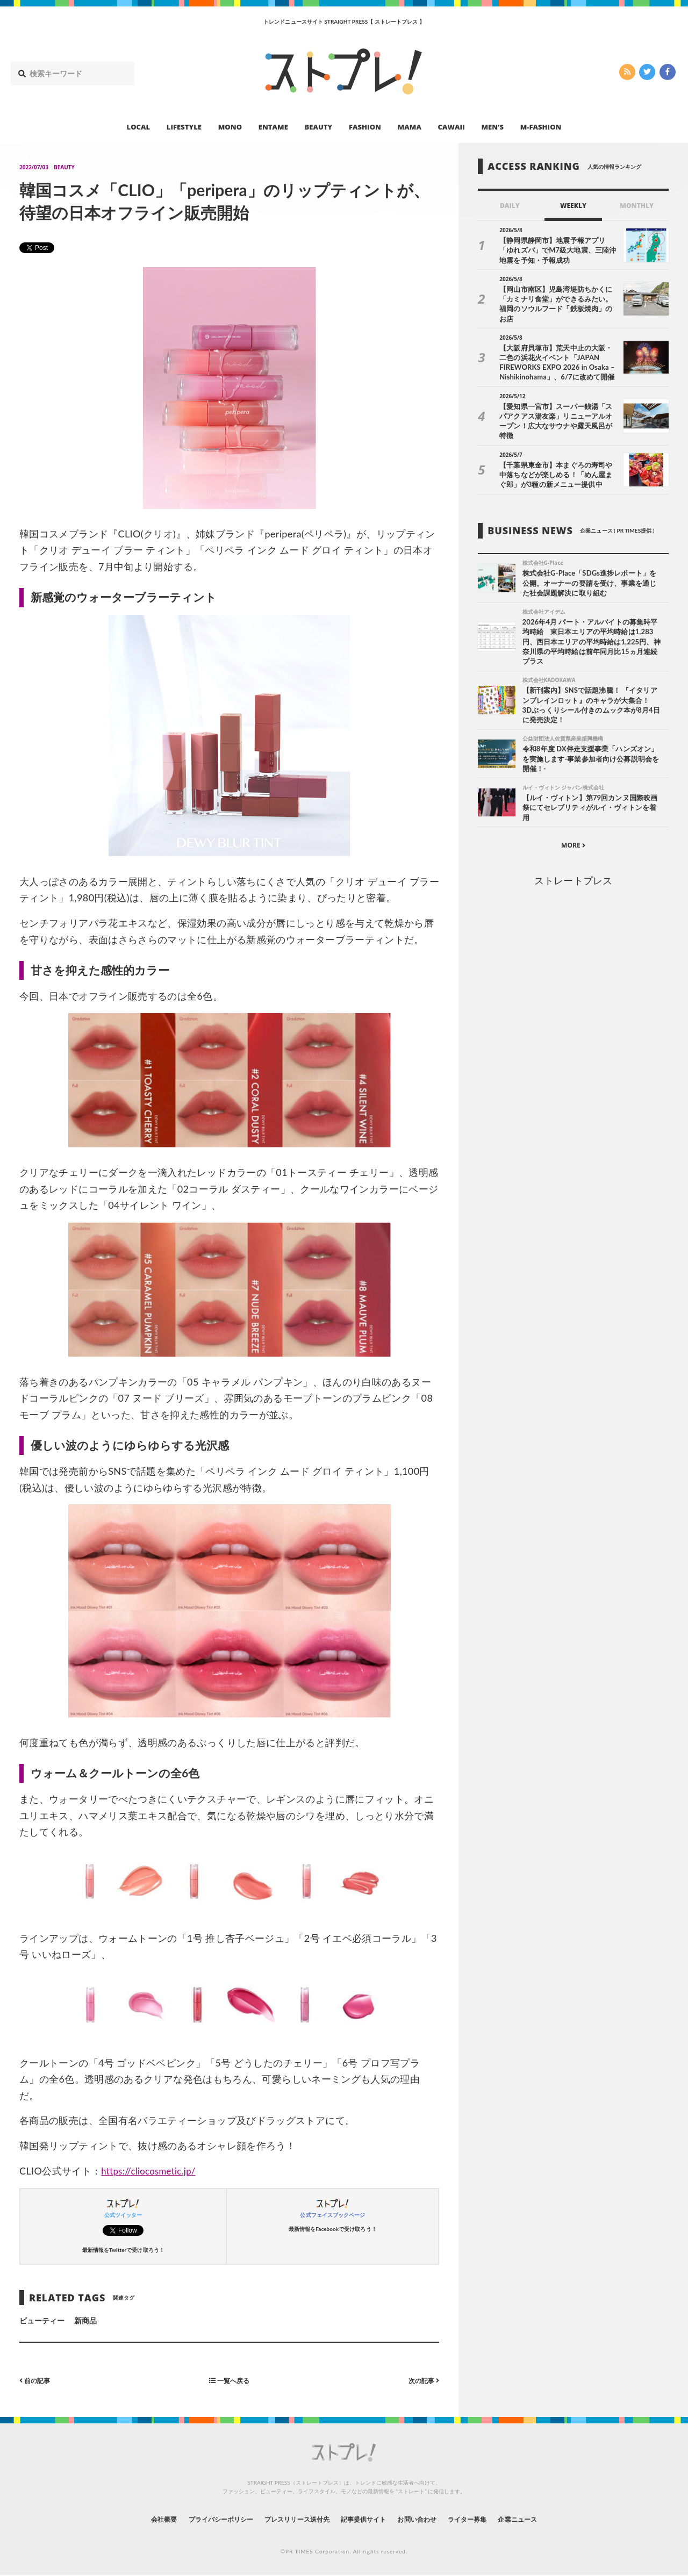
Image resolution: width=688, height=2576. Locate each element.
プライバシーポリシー (201, 2519)
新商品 (85, 2320)
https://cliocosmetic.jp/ (152, 2171)
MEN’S (492, 127)
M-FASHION (541, 127)
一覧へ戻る (229, 2379)
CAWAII (451, 127)
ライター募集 (487, 2519)
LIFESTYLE (184, 127)
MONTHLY (637, 205)
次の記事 (421, 2379)
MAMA (409, 127)
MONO (230, 127)
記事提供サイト (366, 2519)
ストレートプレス (573, 865)
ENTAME (273, 127)
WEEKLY (573, 205)
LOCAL (138, 127)
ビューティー (41, 2320)
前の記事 (37, 2379)
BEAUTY (319, 127)
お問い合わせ (429, 2519)
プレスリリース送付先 (289, 2519)
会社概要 (134, 2519)
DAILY (510, 205)
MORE (573, 829)
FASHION (365, 127)
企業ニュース (546, 2519)
